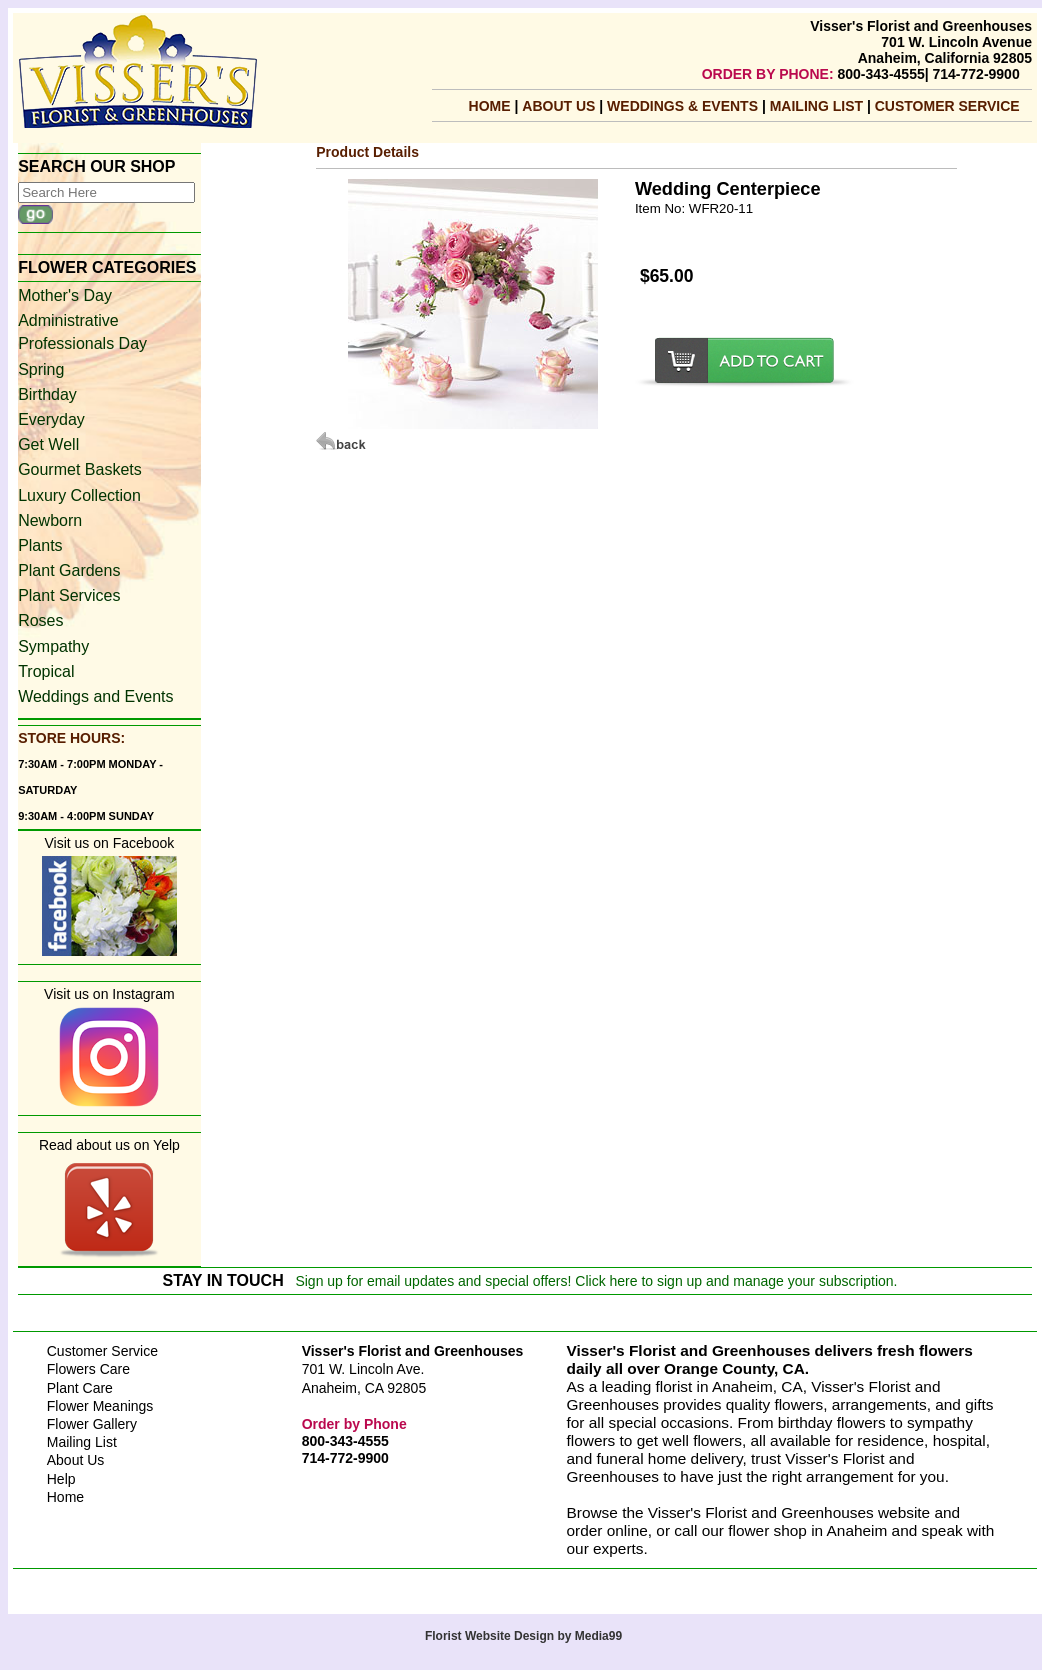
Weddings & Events (684, 106)
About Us (560, 106)
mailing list (818, 106)
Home (490, 106)
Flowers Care (88, 1369)
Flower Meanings (100, 1406)
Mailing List (82, 1442)
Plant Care (80, 1388)
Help (61, 1479)
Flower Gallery (92, 1424)
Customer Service (947, 106)
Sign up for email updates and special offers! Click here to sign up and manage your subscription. (596, 1281)
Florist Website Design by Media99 (523, 1636)
